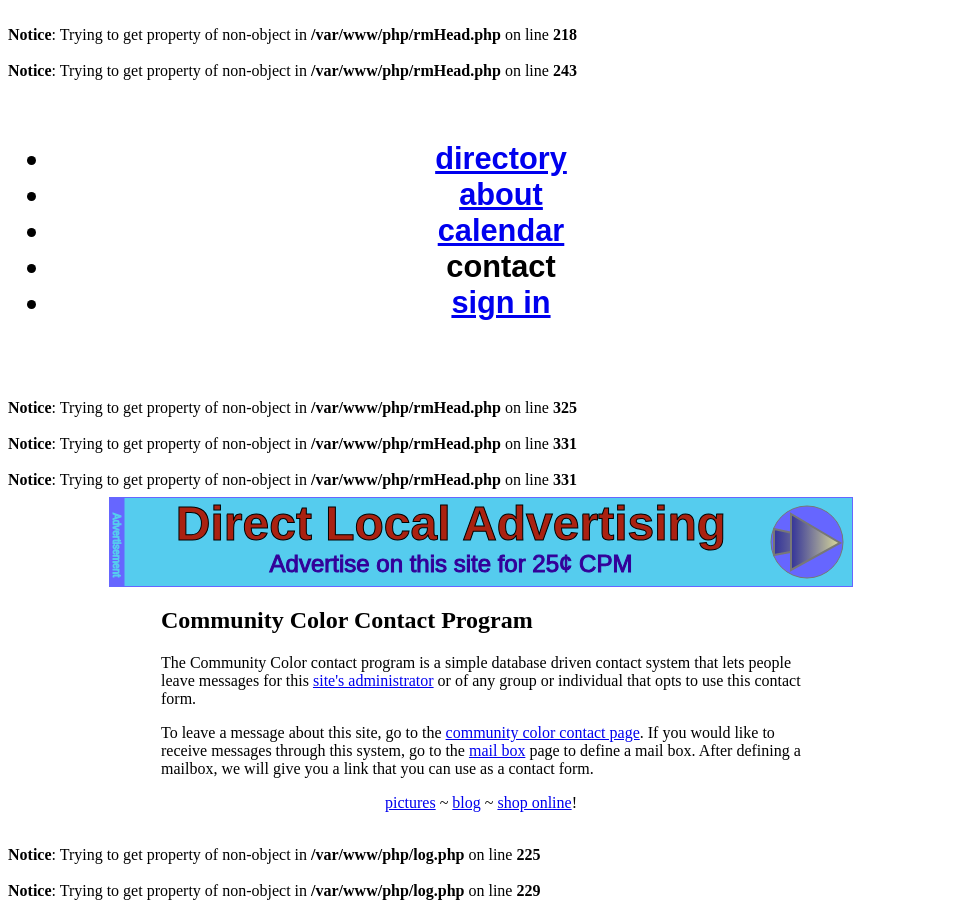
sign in (500, 302)
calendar (501, 230)
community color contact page (543, 732)
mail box (497, 750)
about (501, 194)
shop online (534, 802)
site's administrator (373, 680)
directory (501, 158)
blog (466, 802)
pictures (410, 802)
